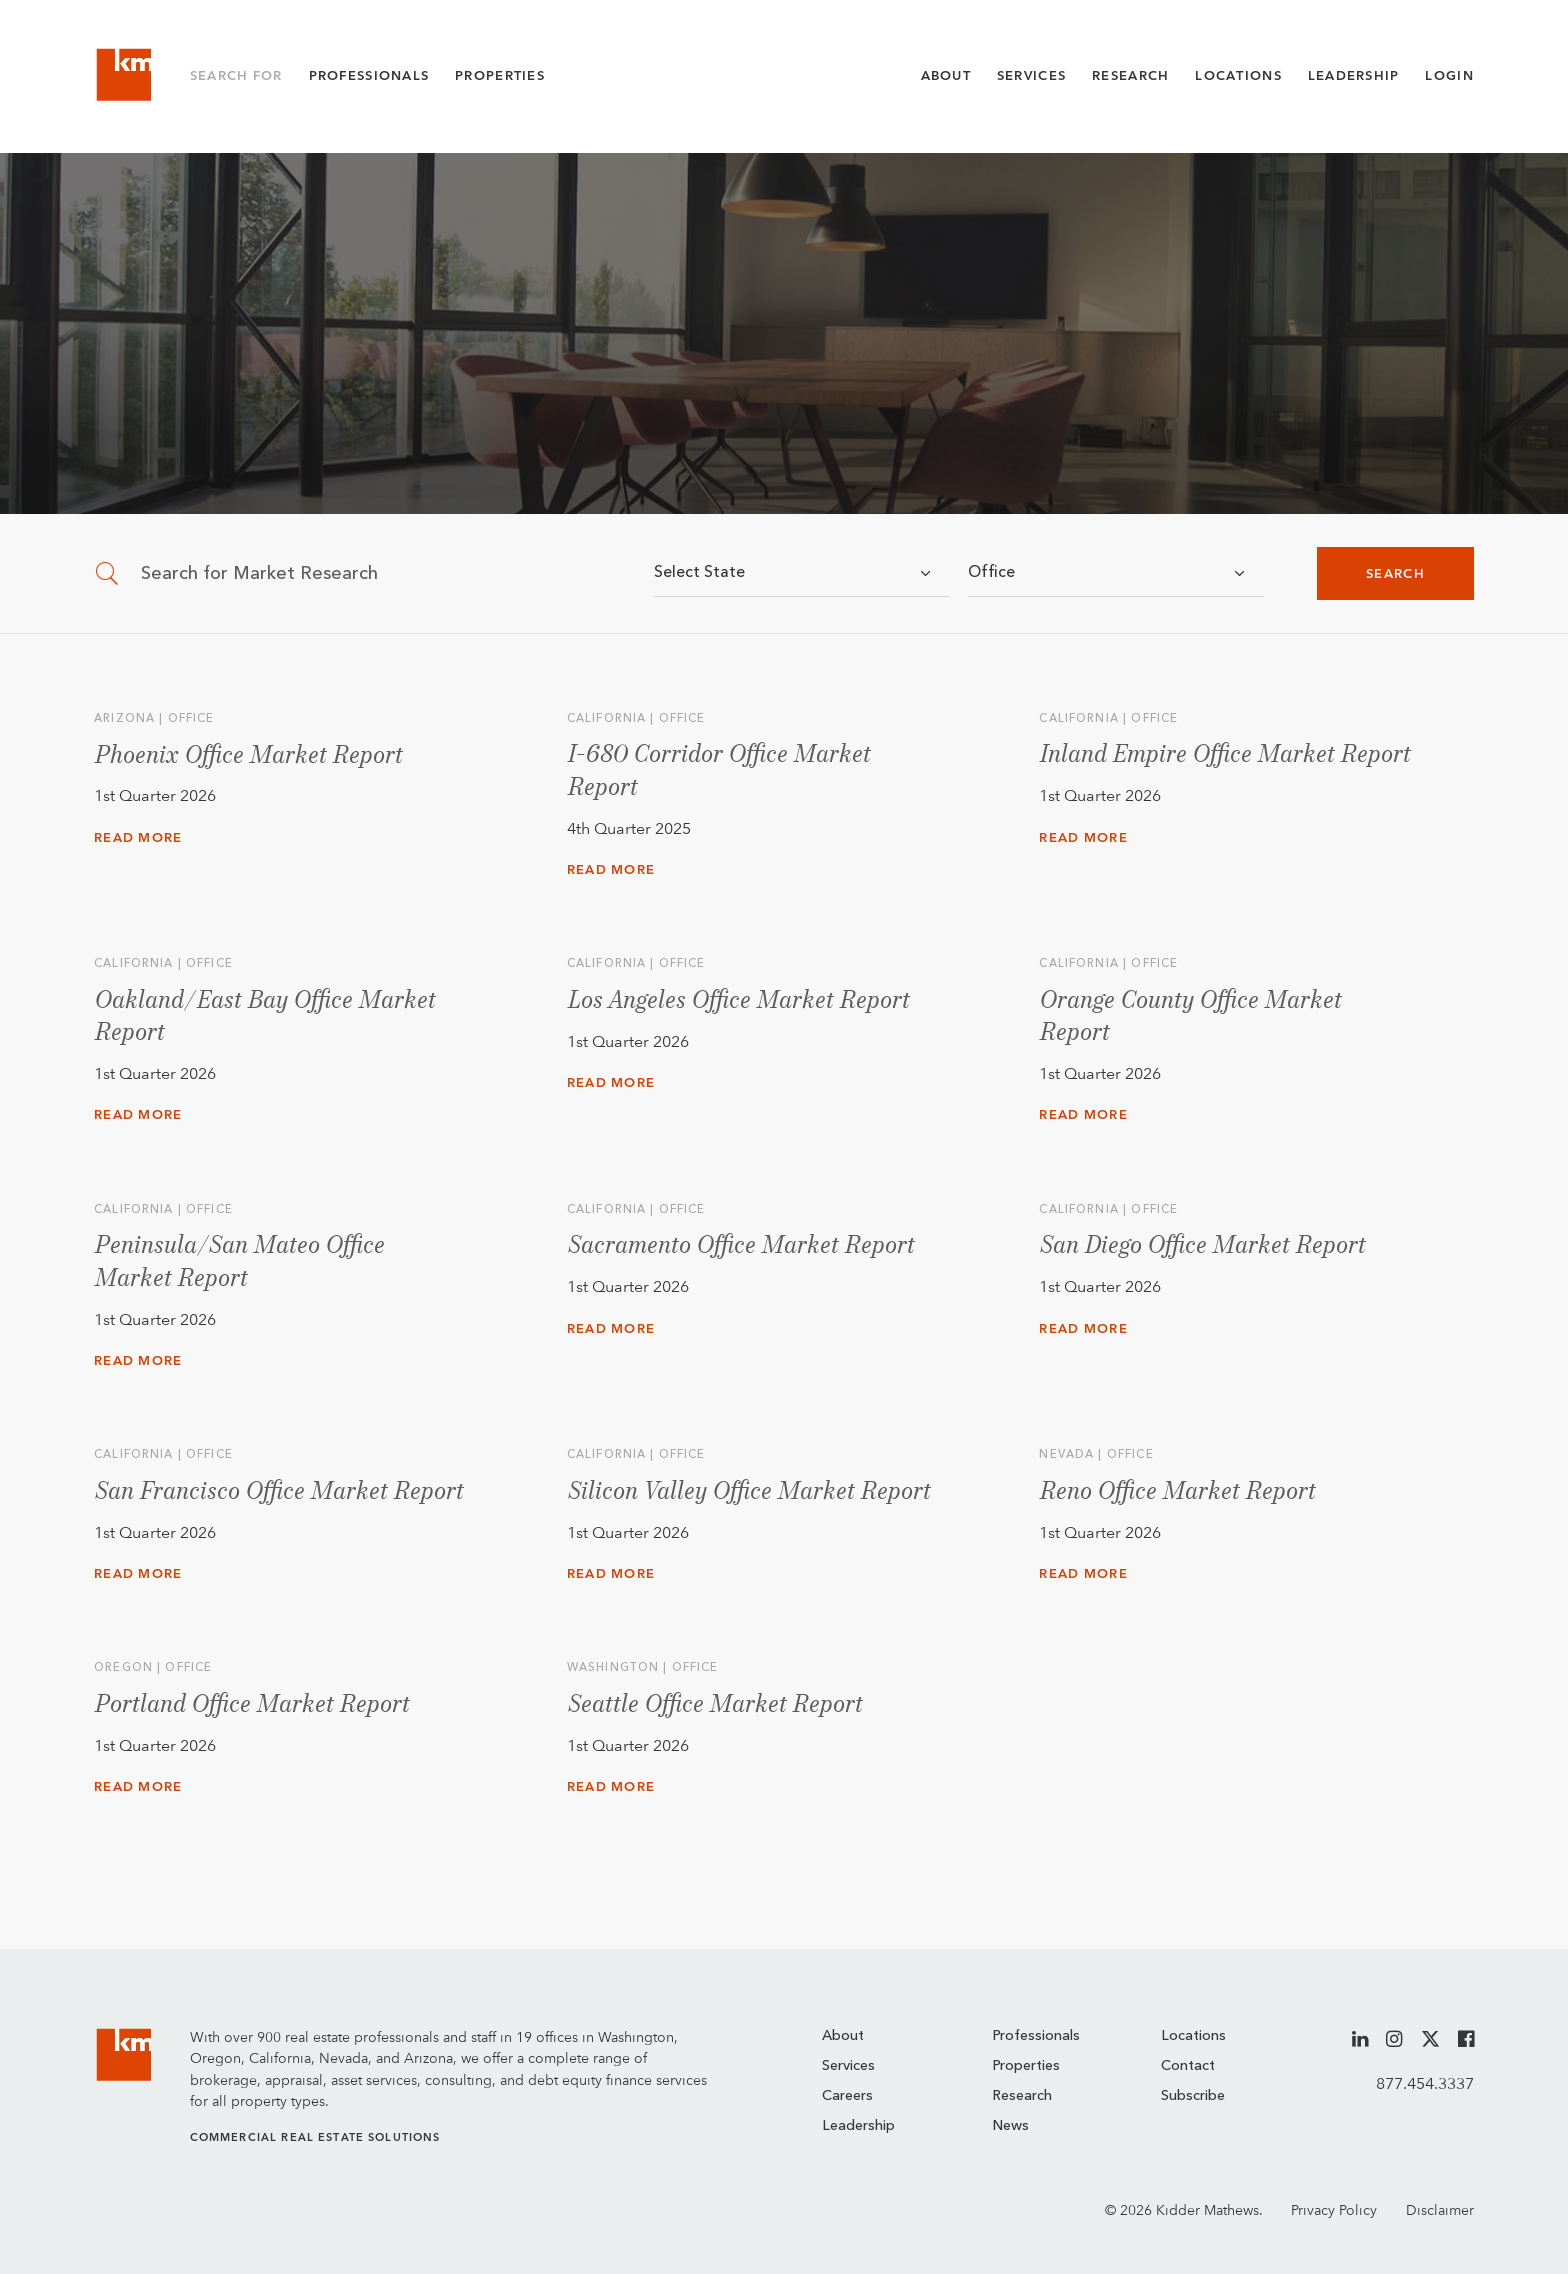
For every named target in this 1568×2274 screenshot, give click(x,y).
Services (1031, 75)
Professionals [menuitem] (1036, 2036)
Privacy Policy (1334, 2209)
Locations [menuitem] (1193, 2036)
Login (1449, 75)
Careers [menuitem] (847, 2096)
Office (991, 573)
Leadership (1354, 75)
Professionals (369, 75)
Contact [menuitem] (1188, 2066)
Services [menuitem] (848, 2066)
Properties (500, 75)
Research (1130, 75)
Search (1395, 573)
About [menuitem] (843, 2036)
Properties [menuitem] (1026, 2066)
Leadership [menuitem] (858, 2126)
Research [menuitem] (1022, 2096)
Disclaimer (1440, 2209)
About (946, 75)
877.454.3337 (1425, 2083)
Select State (699, 573)
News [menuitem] (1010, 2126)
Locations (1238, 75)
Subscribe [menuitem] (1193, 2096)
